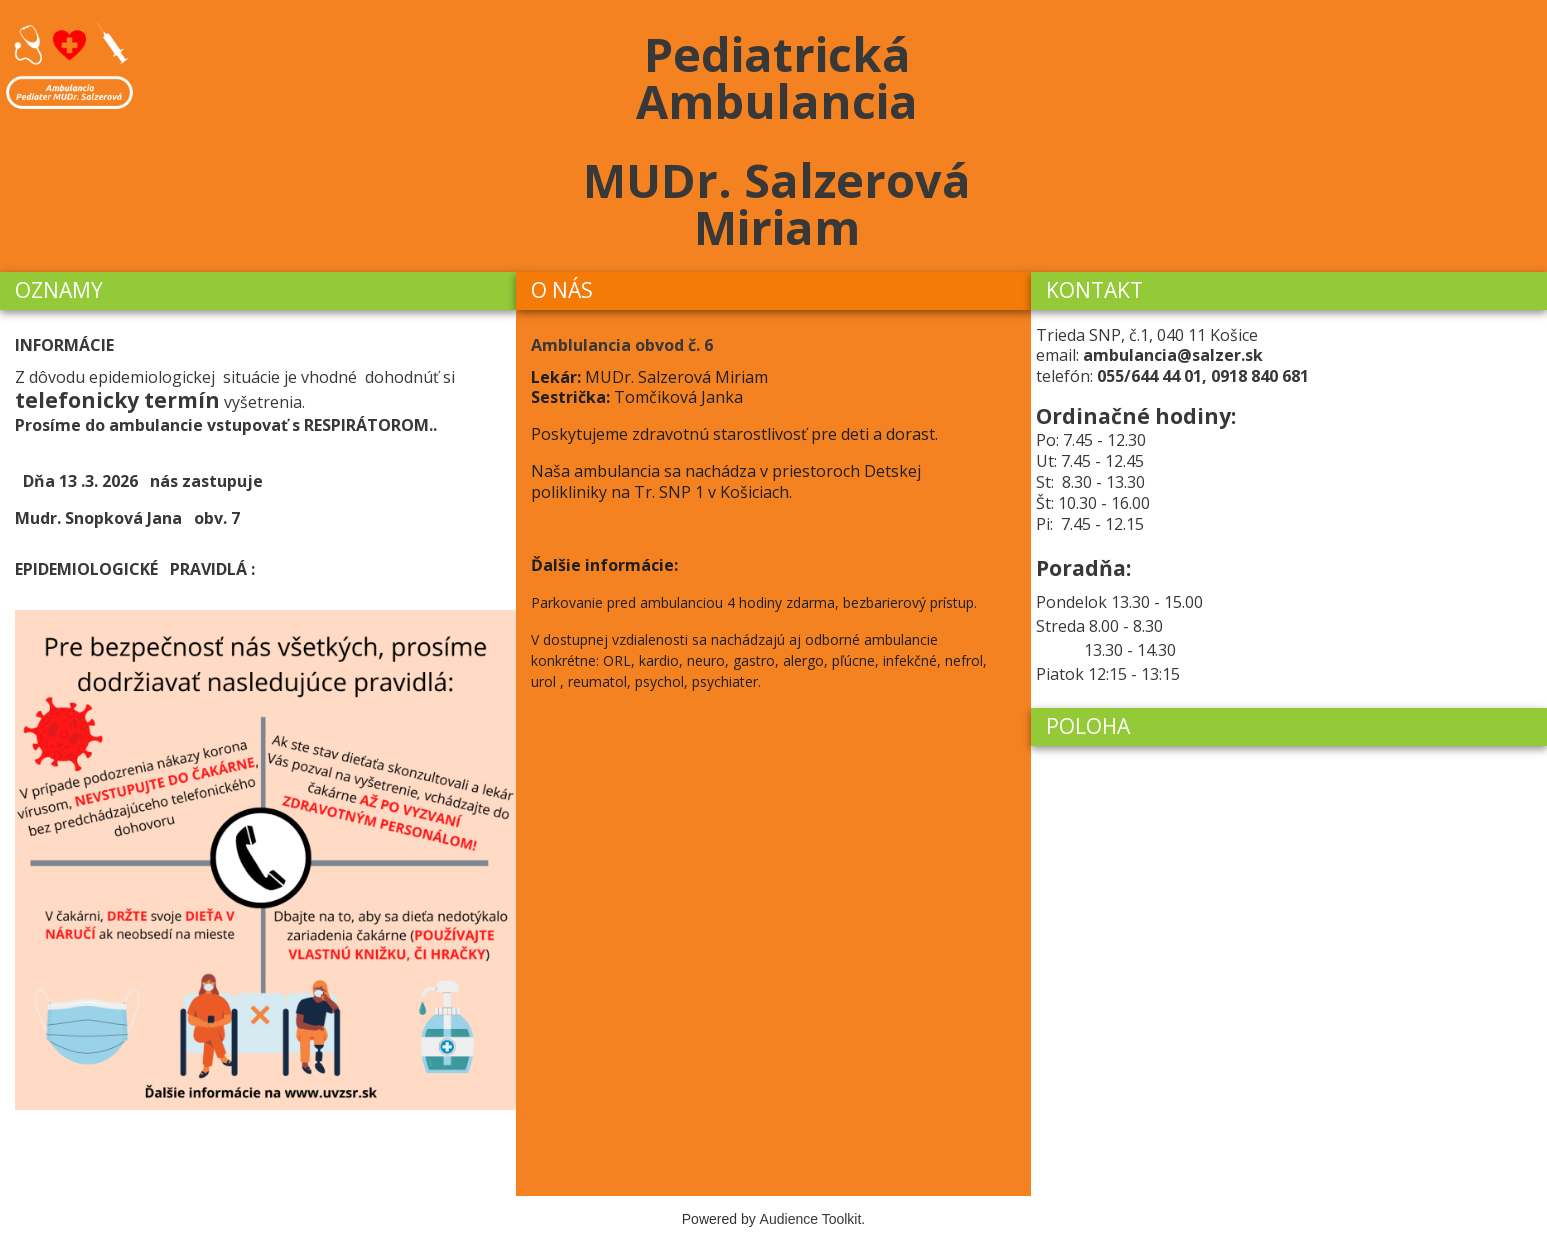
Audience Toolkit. (813, 1219)
